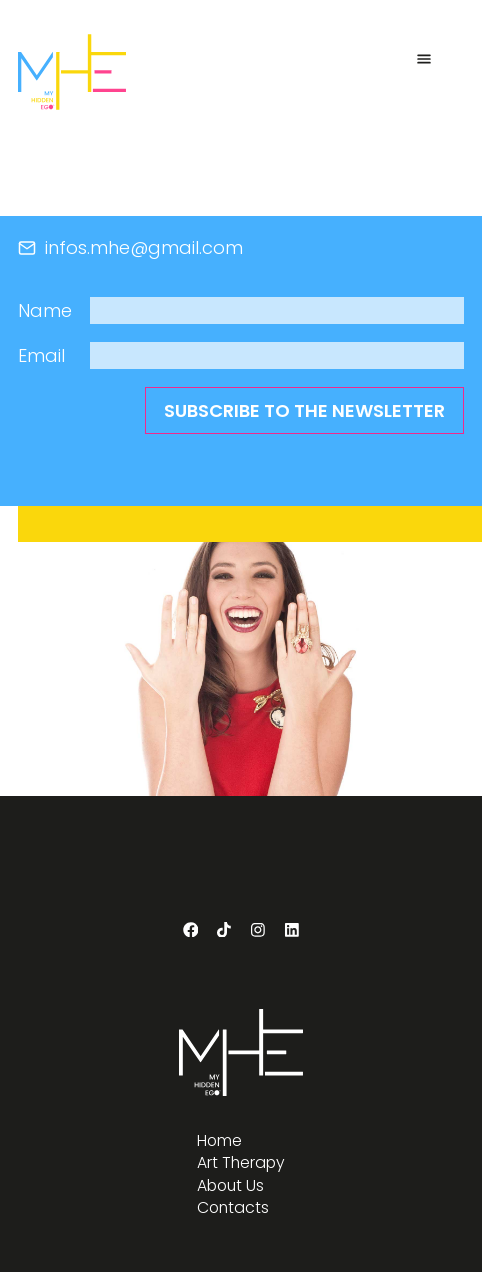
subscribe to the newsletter (304, 410)
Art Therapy (241, 1163)
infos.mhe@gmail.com (130, 247)
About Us (230, 1186)
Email (41, 355)
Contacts (233, 1208)
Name (45, 310)
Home (219, 1141)
